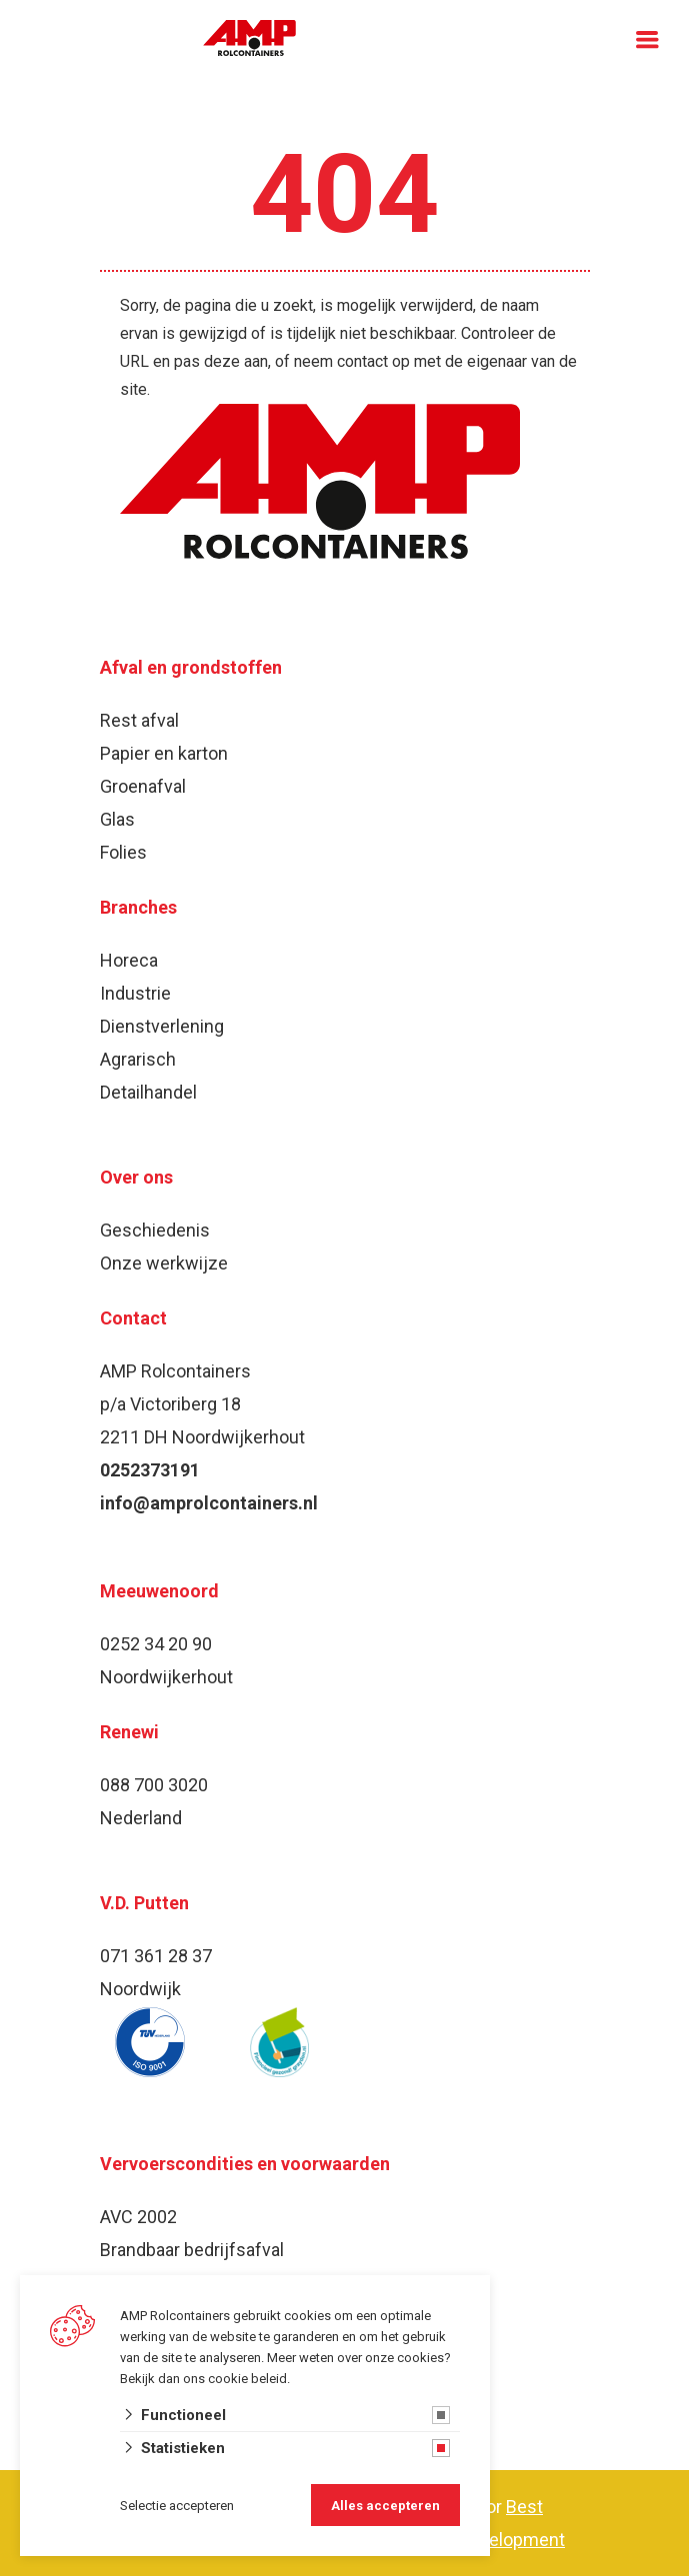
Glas (117, 819)
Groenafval (143, 786)
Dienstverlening (162, 1026)
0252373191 (150, 1469)
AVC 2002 (138, 2216)
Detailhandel (148, 1092)
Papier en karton (164, 753)
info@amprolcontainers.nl (209, 1502)
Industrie (135, 993)
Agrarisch (138, 1059)
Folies (123, 852)
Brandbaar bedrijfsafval (192, 2249)
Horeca (129, 960)
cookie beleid (247, 2378)
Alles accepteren (385, 2505)
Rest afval (139, 720)
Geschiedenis (155, 1230)
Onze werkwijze (164, 1263)
